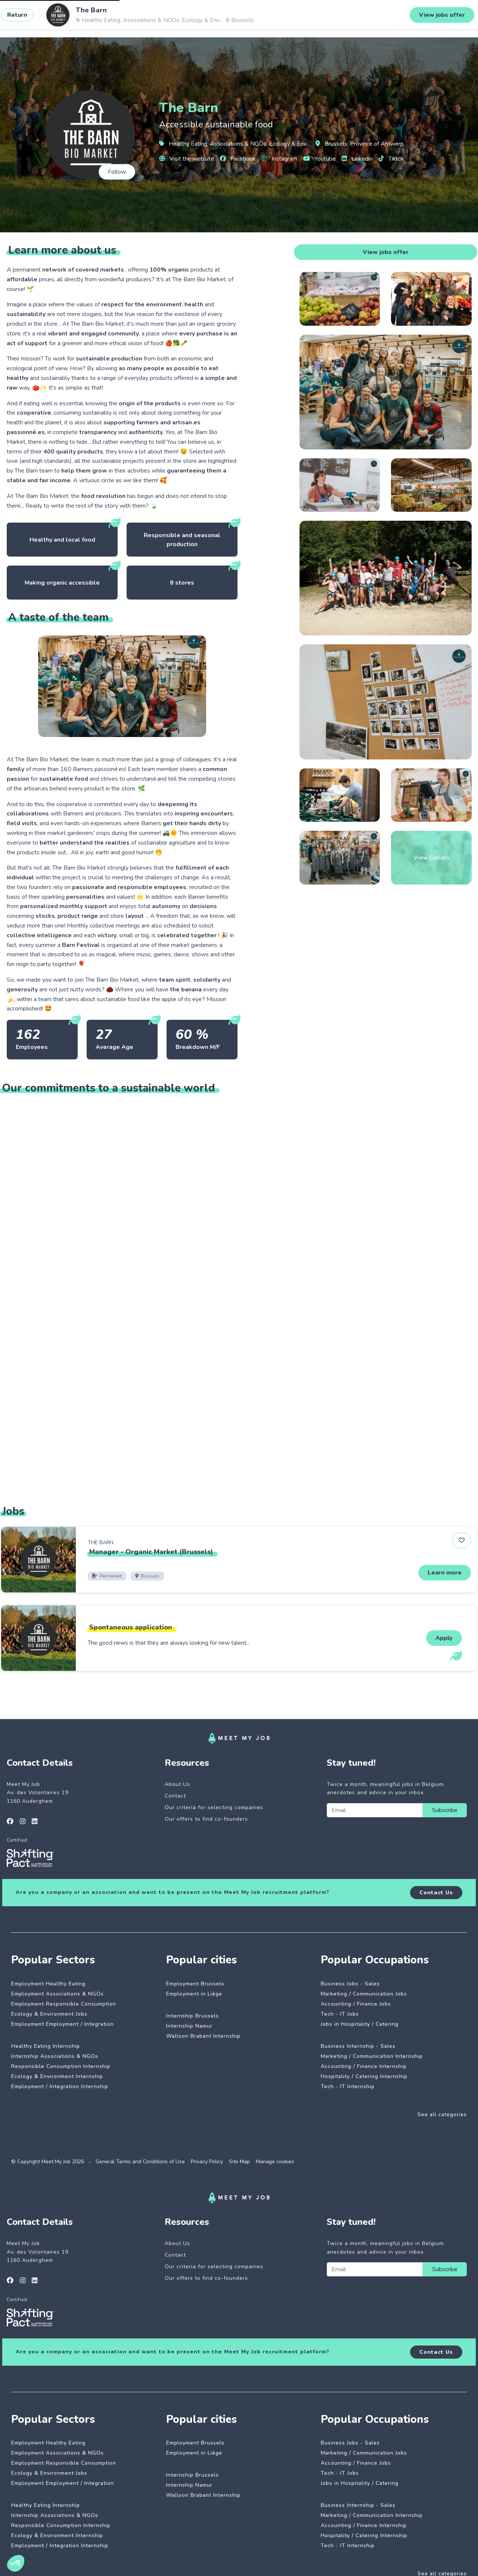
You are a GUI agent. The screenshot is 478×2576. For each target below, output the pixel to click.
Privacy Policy (207, 2161)
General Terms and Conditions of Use (140, 2161)
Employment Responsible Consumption (63, 2003)
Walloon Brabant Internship (203, 2036)
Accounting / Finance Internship (364, 2066)
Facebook (238, 159)
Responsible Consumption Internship (61, 2066)
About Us (177, 1784)
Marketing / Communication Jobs (364, 1993)
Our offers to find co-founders (206, 1819)
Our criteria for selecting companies (214, 1807)
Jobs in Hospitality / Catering (359, 2024)
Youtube (319, 159)
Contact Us (436, 1892)
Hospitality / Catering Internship (364, 2076)
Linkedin (357, 159)
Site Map (239, 2161)
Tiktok (391, 159)
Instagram (279, 159)
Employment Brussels (195, 1983)
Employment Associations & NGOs (57, 1993)
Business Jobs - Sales (350, 1983)
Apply (444, 1638)
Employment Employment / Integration (62, 2024)
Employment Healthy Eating (48, 1983)
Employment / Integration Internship (59, 2086)
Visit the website (186, 159)
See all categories (442, 2114)
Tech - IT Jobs (340, 2014)
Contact (175, 1795)
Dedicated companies (164, 17)
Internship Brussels (192, 2015)
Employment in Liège (194, 1993)
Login (449, 17)
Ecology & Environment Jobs (49, 2014)
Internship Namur (189, 2025)
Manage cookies (275, 2161)
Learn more (445, 1573)
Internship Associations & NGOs (54, 2056)
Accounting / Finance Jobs (356, 2003)
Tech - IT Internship (348, 2086)
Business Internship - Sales (358, 2046)
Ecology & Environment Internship (57, 2076)
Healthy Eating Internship (45, 2046)
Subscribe (444, 1810)
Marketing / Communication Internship (372, 2056)
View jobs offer (386, 252)
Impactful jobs (103, 17)
